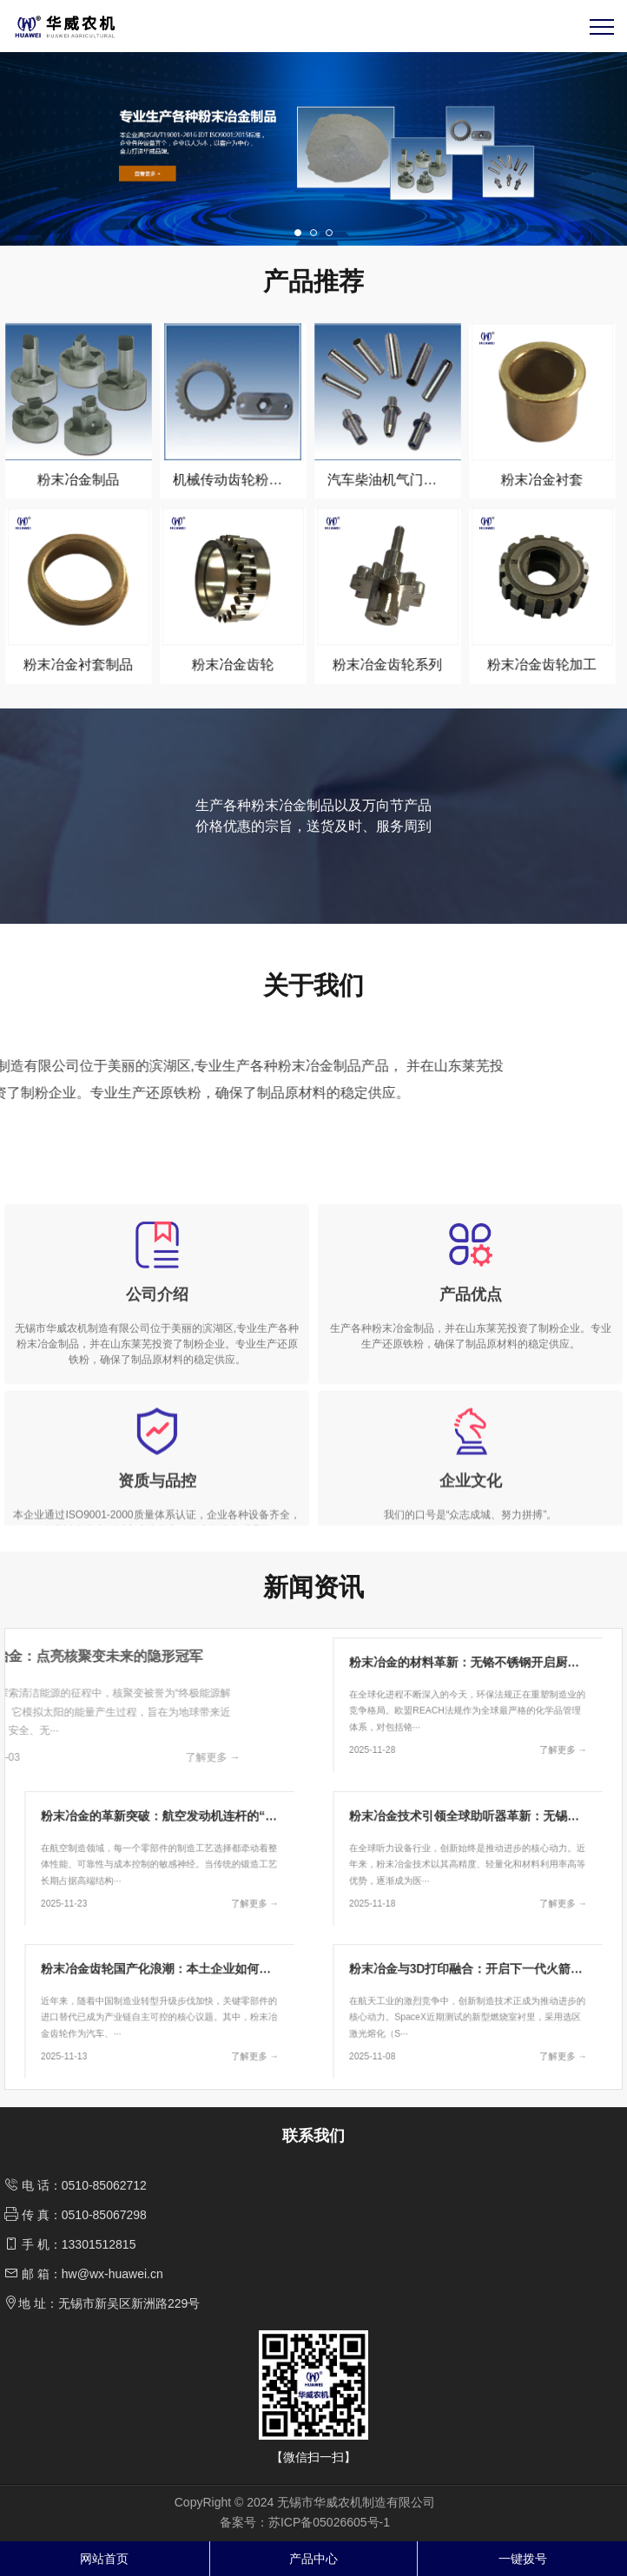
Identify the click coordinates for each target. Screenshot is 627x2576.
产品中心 (313, 2559)
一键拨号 (522, 2559)
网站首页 (104, 2559)
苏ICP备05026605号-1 (329, 2522)
